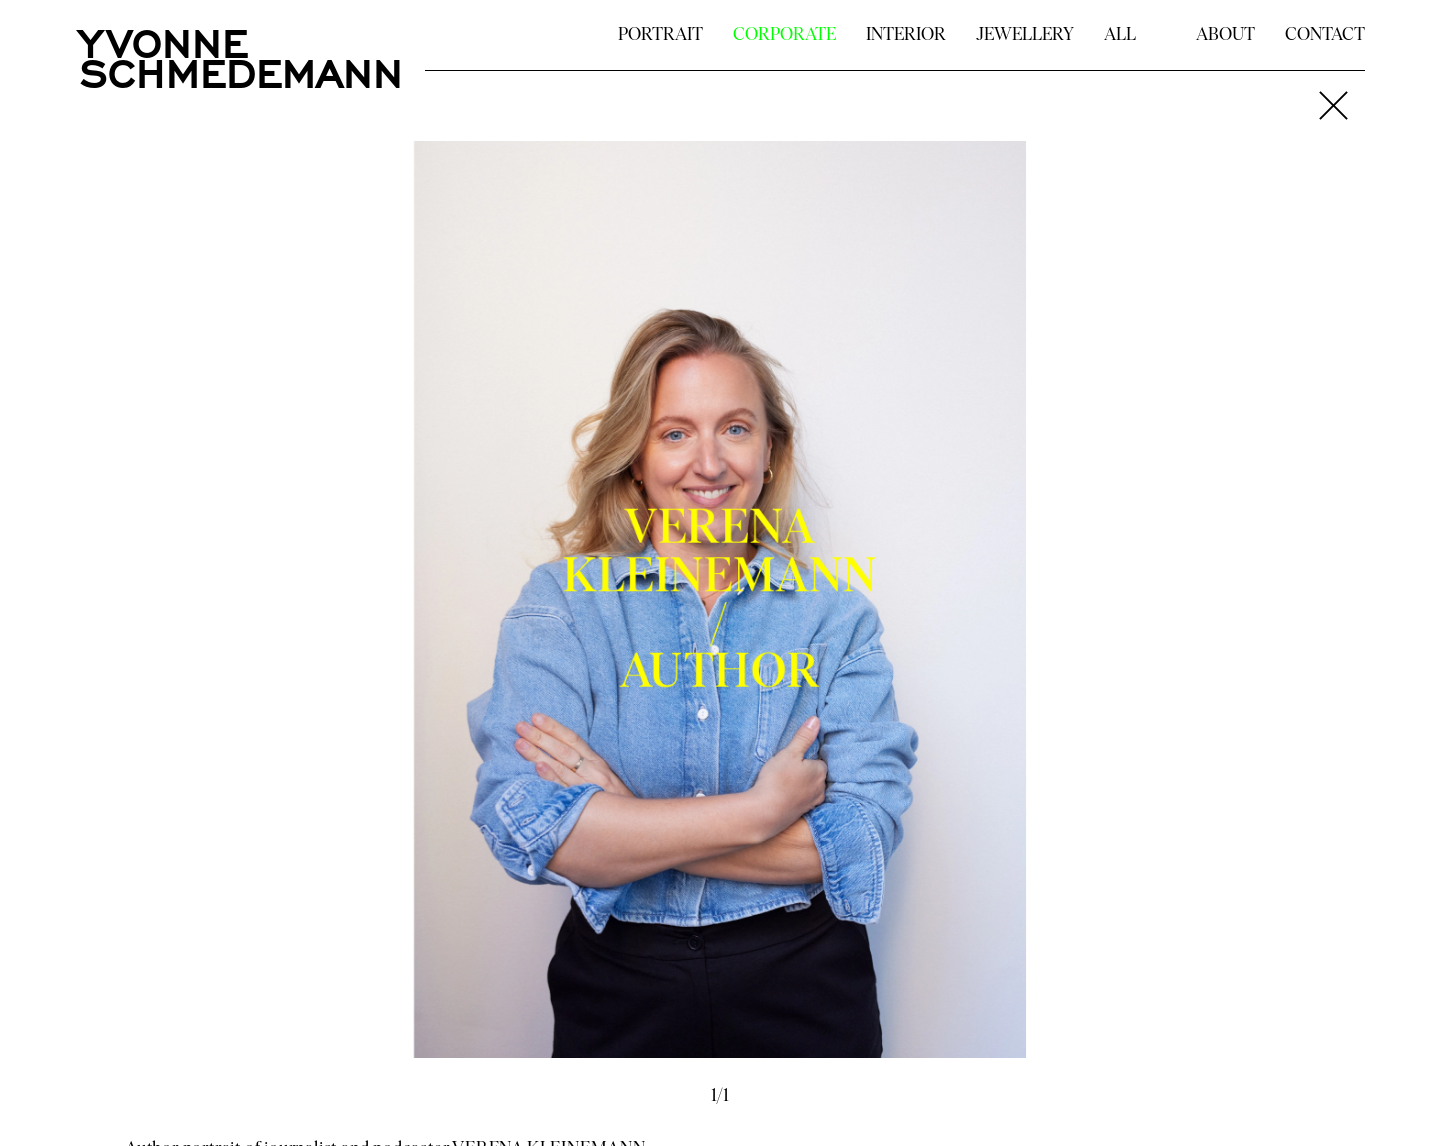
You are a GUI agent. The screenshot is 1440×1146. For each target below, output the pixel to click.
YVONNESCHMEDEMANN (241, 55)
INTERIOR (906, 35)
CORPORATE (784, 35)
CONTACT (1325, 35)
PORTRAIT (660, 35)
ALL (1120, 35)
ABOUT (1225, 35)
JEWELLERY (1025, 35)
